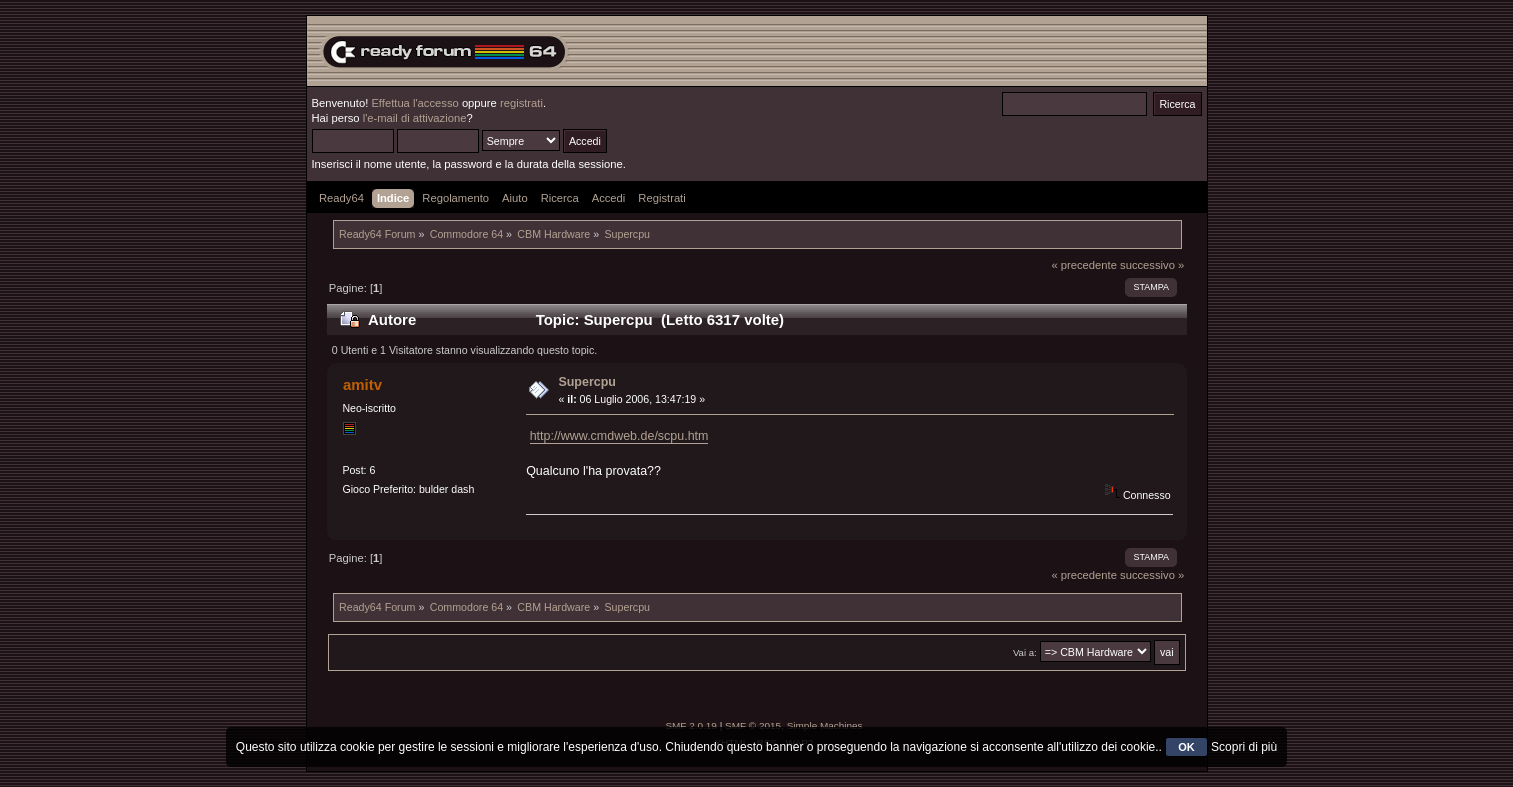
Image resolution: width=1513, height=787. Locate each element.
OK (1186, 747)
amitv (362, 384)
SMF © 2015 (753, 725)
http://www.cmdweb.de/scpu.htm (619, 436)
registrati (521, 103)
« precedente (1084, 265)
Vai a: (1025, 652)
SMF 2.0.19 (691, 725)
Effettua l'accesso (414, 103)
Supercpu (587, 382)
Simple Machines (825, 725)
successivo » (1152, 265)
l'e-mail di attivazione (415, 118)
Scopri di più (1244, 747)
